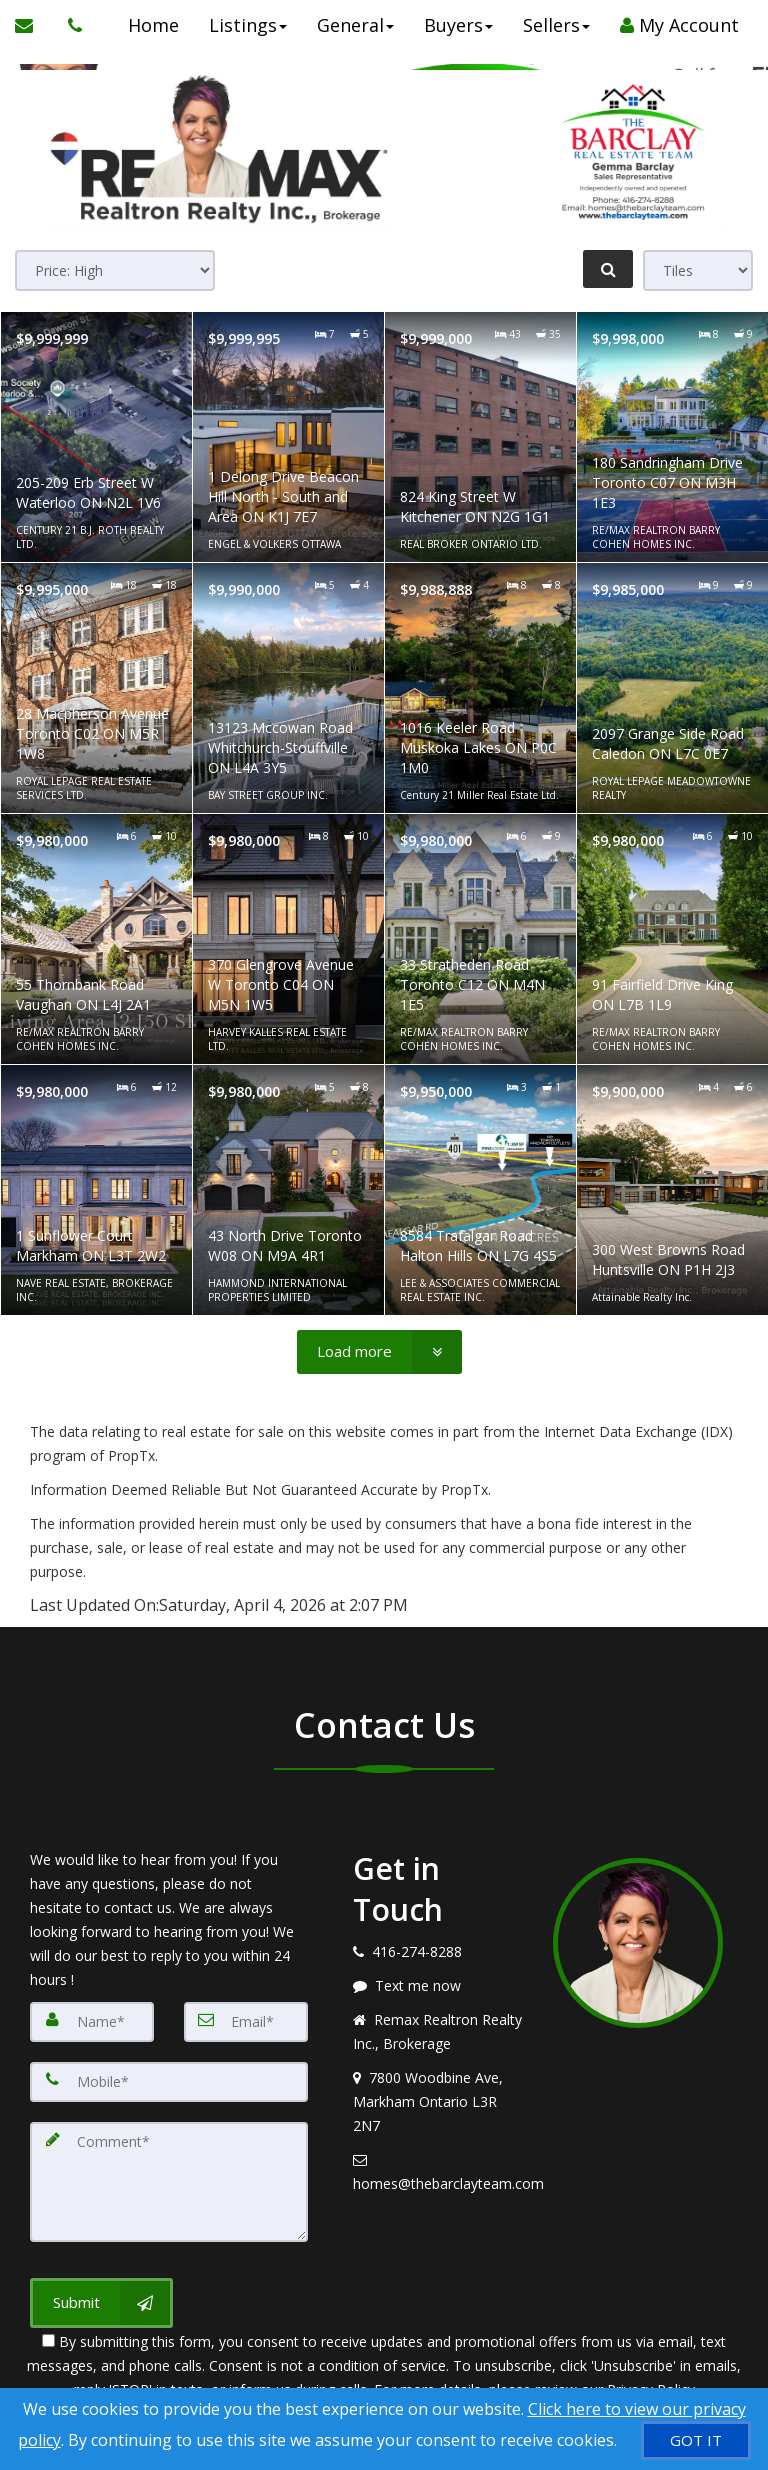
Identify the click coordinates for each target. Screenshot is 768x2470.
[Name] (92, 2022)
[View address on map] (438, 2102)
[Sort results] (115, 270)
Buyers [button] (457, 25)
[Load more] (379, 1352)
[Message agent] (438, 1986)
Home (152, 25)
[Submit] (101, 2303)
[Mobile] (169, 2082)
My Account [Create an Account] (678, 25)
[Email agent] (438, 2172)
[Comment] (169, 2182)
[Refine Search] (608, 269)
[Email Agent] (34, 25)
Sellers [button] (555, 25)
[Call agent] (70, 25)
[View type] (698, 270)
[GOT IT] (696, 2440)
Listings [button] (247, 25)
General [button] (354, 25)
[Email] (246, 2022)
